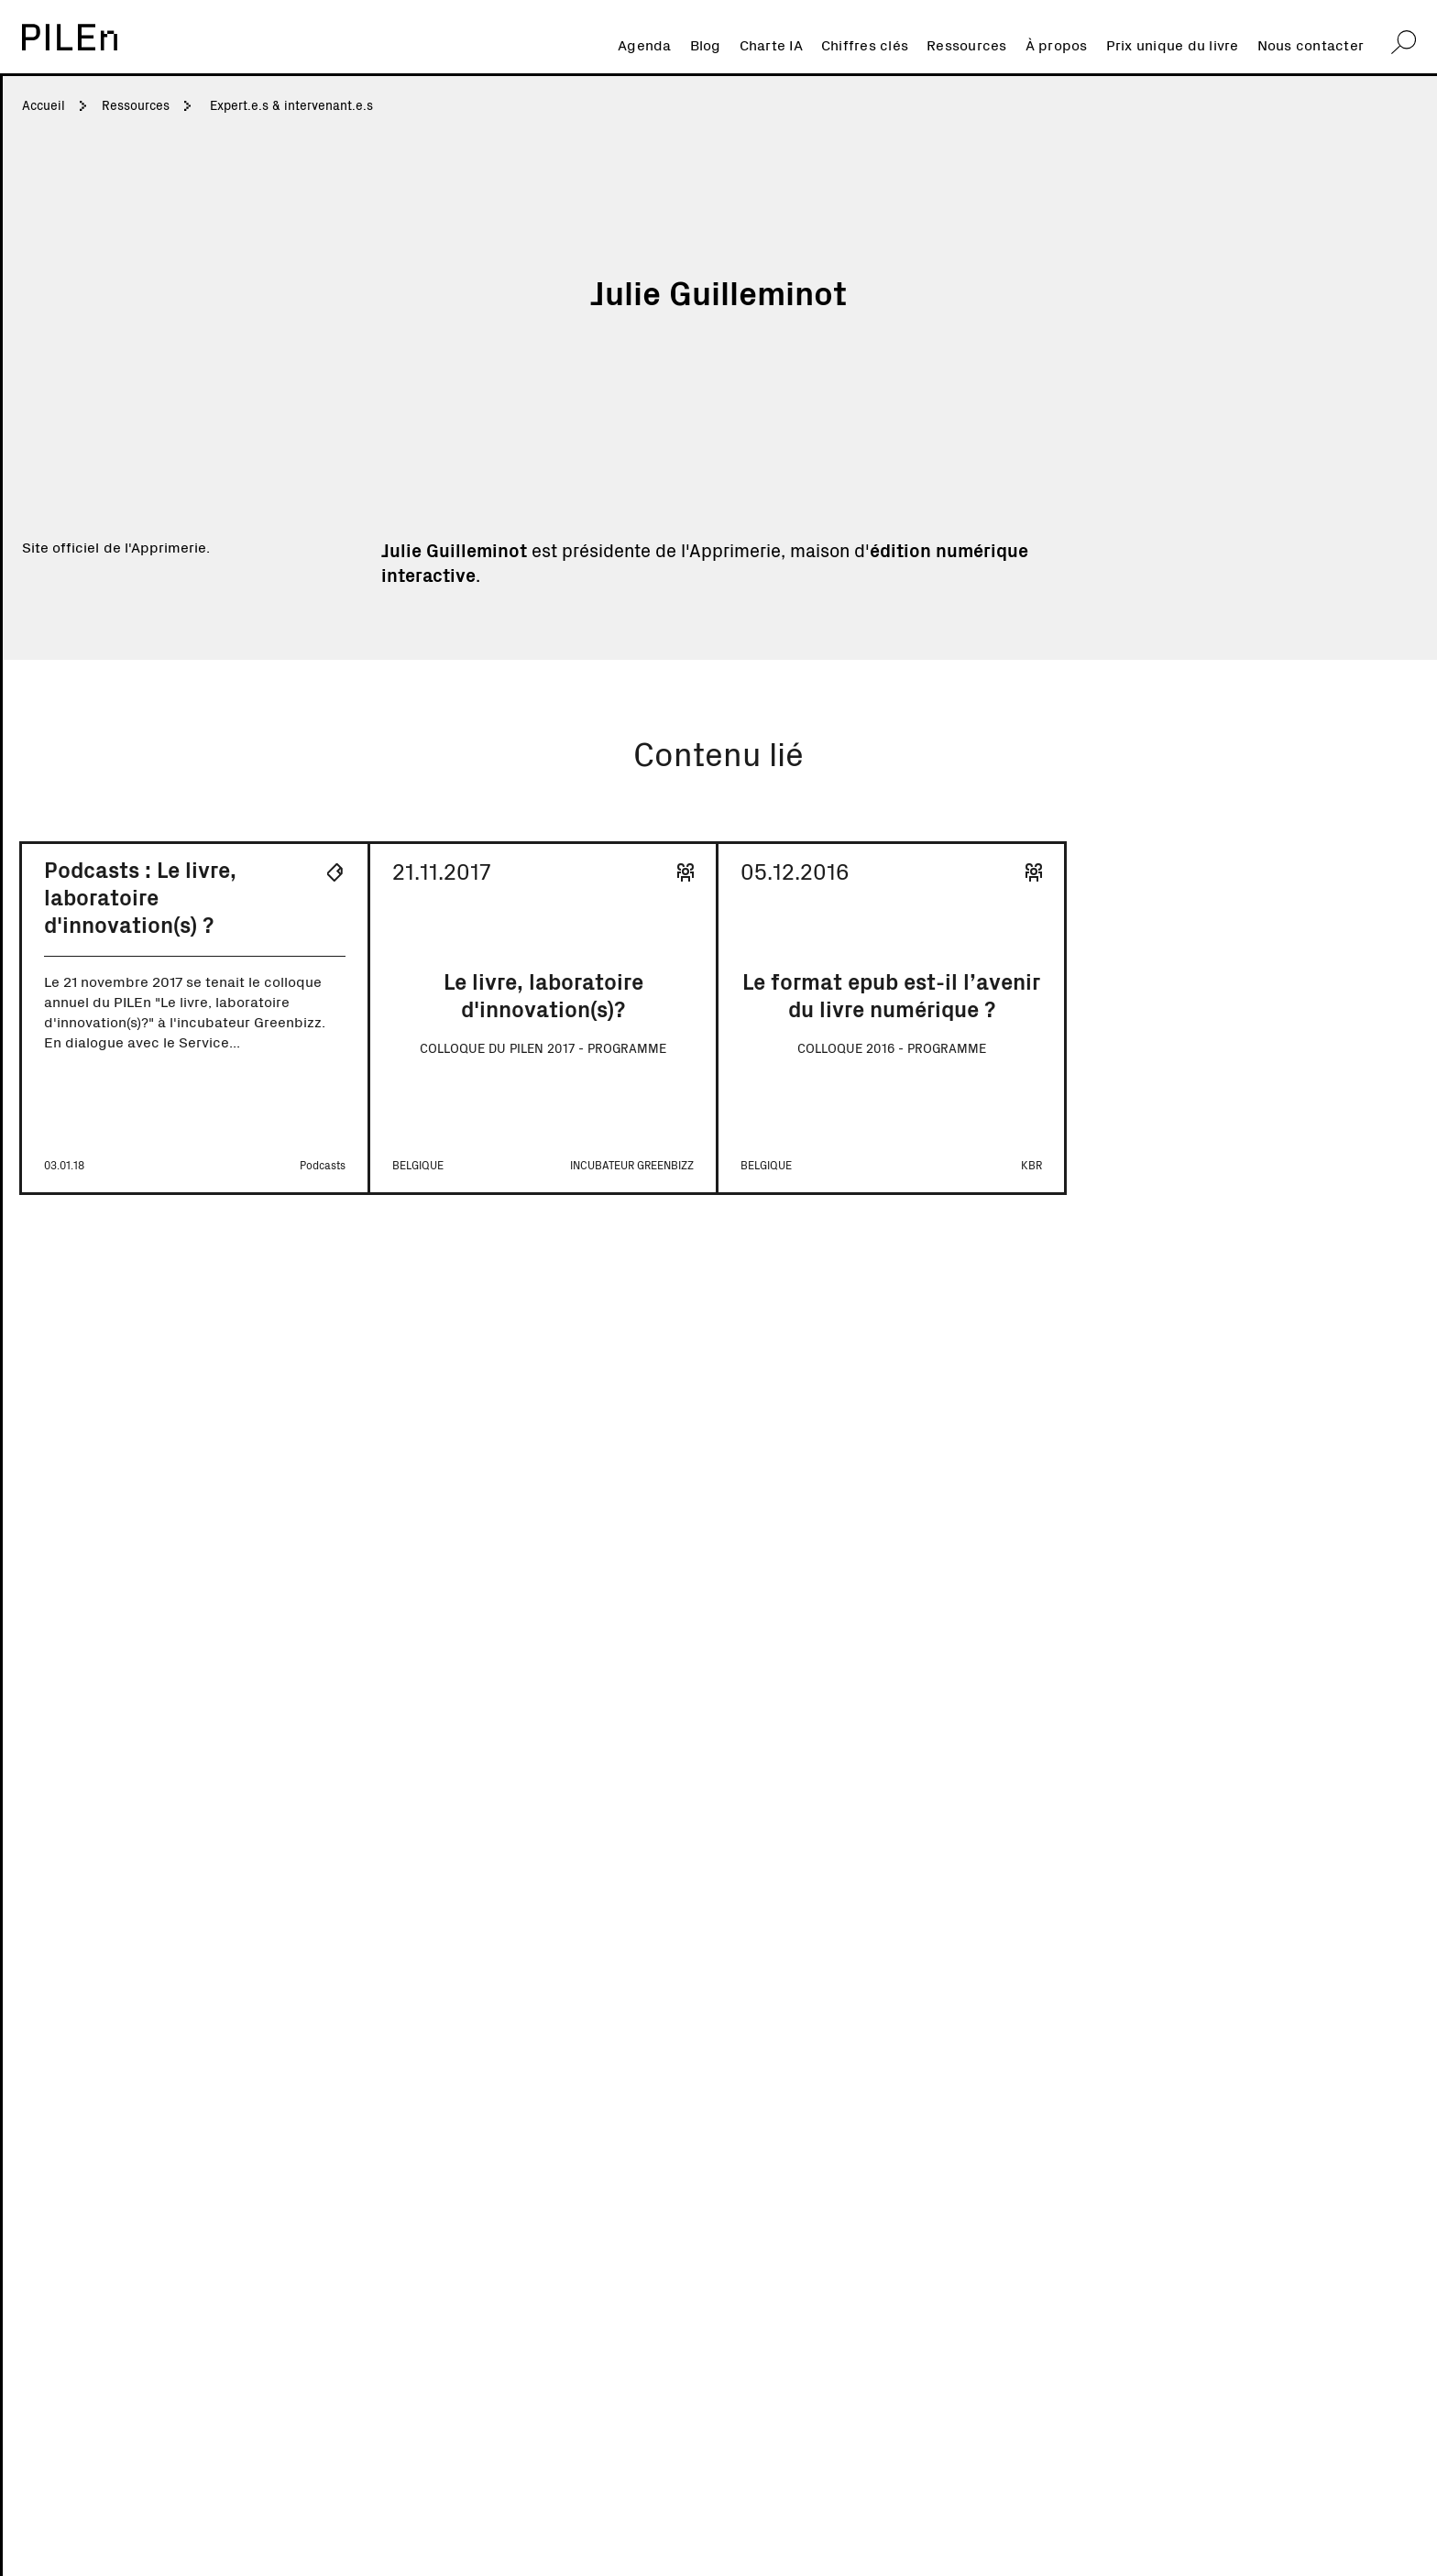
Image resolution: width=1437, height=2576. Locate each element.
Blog (705, 44)
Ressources (967, 44)
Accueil (43, 104)
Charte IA (771, 44)
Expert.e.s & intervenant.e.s (291, 104)
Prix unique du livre (1172, 44)
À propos (1057, 44)
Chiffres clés (864, 44)
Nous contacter (1311, 44)
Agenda (645, 44)
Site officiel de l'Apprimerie (114, 546)
